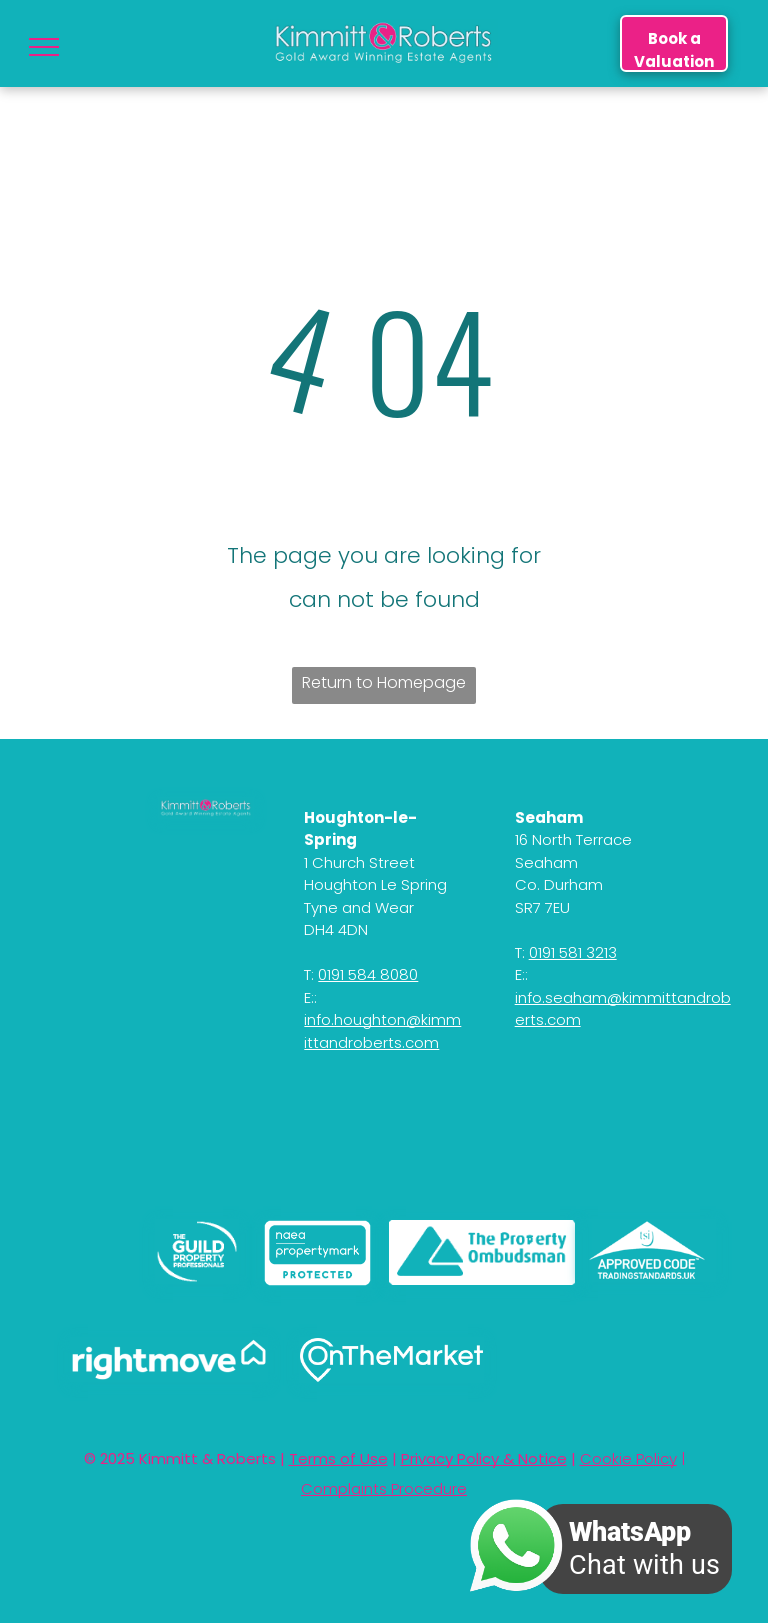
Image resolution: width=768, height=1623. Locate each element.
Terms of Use (338, 1458)
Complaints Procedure (384, 1488)
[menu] (44, 47)
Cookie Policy (628, 1458)
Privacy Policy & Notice (484, 1458)
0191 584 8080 (368, 974)
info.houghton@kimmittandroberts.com (382, 1031)
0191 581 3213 (573, 952)
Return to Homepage (384, 682)
